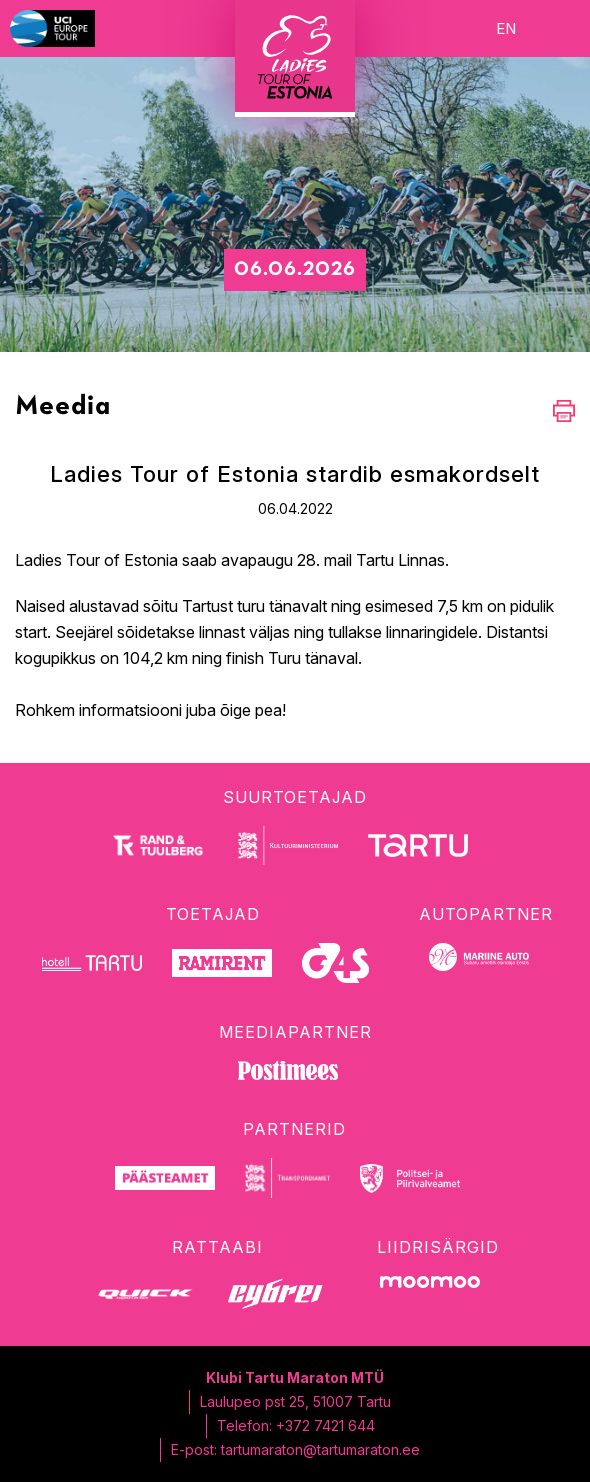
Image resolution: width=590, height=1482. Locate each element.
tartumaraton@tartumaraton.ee (320, 1449)
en (506, 28)
